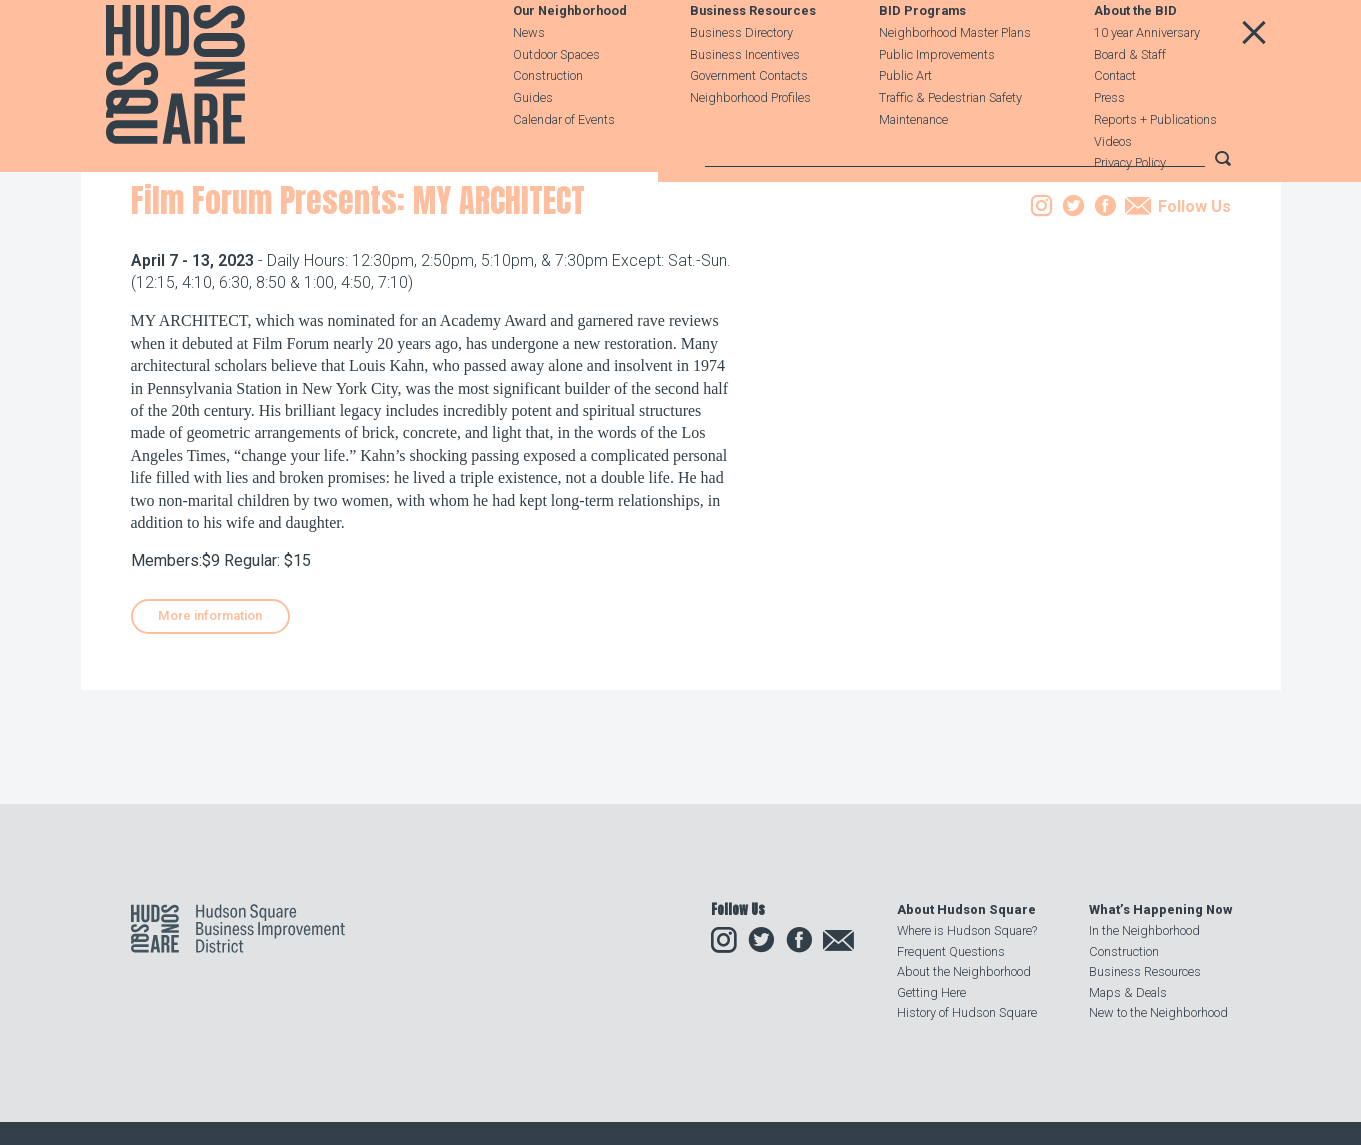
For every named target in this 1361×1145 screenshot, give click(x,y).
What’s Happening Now (1160, 909)
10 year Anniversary (1147, 77)
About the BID (1135, 56)
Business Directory (741, 77)
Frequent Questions (951, 951)
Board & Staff (1130, 99)
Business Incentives (745, 99)
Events (262, 283)
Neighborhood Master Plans (955, 77)
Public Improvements (937, 99)
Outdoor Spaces (556, 99)
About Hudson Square (966, 909)
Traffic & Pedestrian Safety (950, 142)
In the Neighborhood (1144, 930)
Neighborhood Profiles (750, 142)
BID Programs (922, 56)
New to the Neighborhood (1158, 1012)
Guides (533, 142)
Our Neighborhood (570, 56)
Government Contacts (749, 121)
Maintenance (913, 164)
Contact (1115, 121)
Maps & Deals (1128, 992)
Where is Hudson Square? (967, 930)
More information (210, 736)
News (529, 77)
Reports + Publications (1155, 164)
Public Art (905, 121)
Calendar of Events (564, 164)
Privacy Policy (1130, 208)
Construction (548, 121)
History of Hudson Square (967, 1012)
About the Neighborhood (964, 971)
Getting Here (931, 992)
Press (1109, 142)
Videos (1113, 186)
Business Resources (753, 56)
